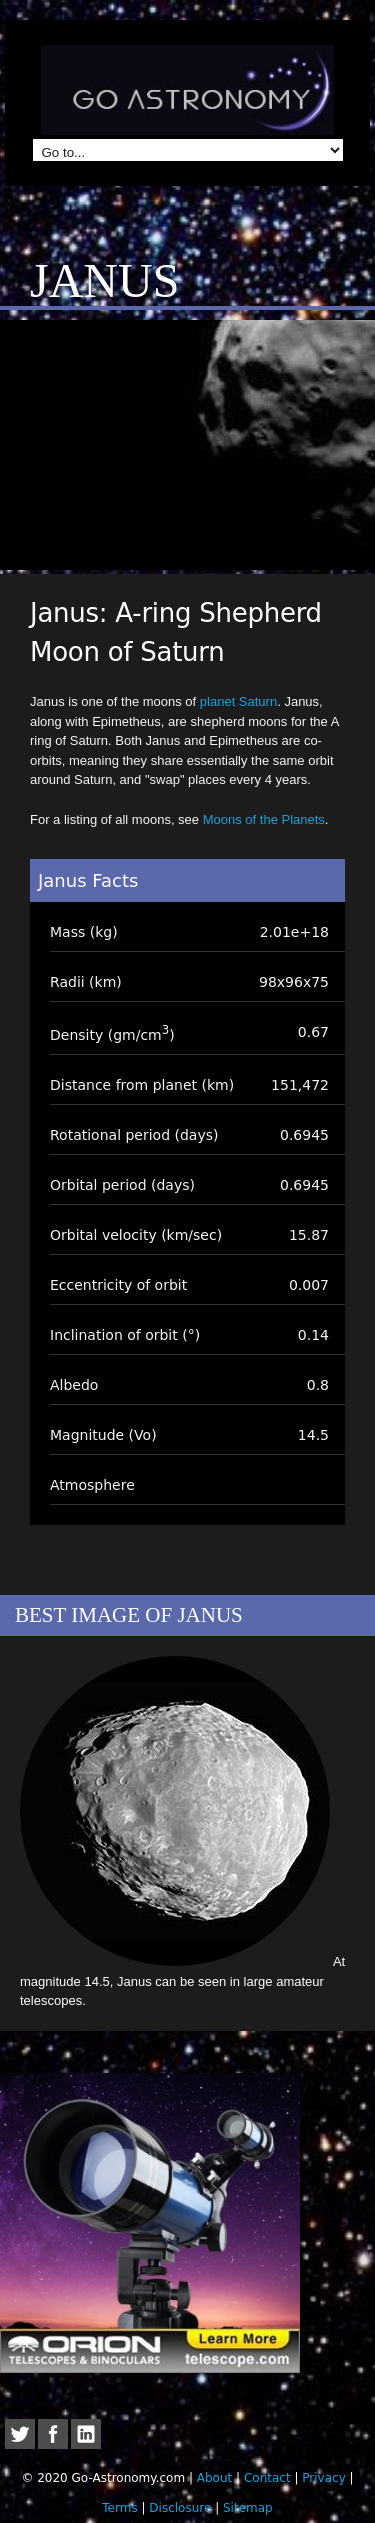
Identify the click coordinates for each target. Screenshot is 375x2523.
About (214, 2478)
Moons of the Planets (264, 819)
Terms (119, 2508)
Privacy (323, 2478)
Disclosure (180, 2508)
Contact (267, 2478)
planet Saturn (238, 701)
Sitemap (248, 2508)
